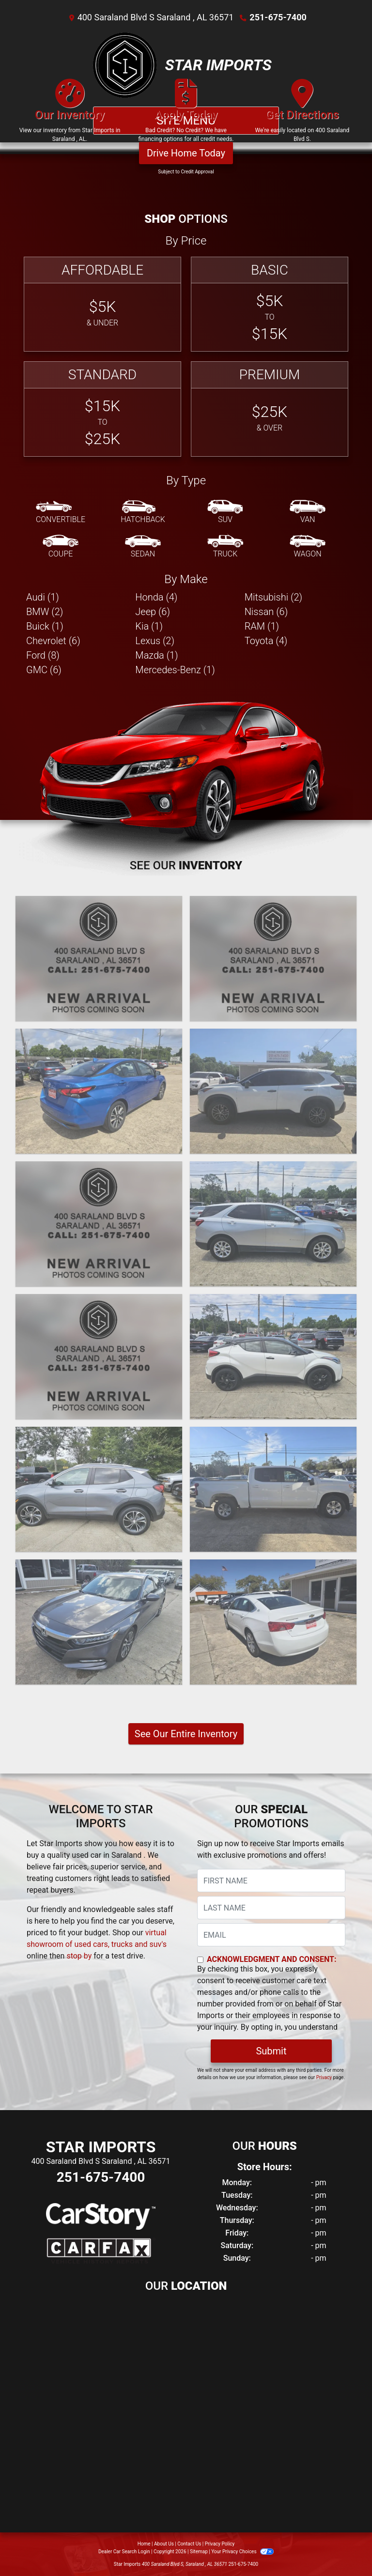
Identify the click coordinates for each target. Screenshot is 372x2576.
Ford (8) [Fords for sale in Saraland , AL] (43, 655)
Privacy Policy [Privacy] (220, 2543)
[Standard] (102, 409)
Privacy (324, 2077)
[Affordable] (102, 304)
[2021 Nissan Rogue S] (273, 1091)
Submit (271, 2051)
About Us (164, 2543)
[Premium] (269, 409)
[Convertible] (60, 512)
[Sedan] (143, 547)
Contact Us (189, 2543)
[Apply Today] (186, 115)
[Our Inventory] (70, 115)
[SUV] (225, 512)
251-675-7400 (277, 17)
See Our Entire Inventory (186, 1734)
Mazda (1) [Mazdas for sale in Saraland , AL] (156, 655)
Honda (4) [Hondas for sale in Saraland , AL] (156, 597)
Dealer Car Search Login (124, 2551)
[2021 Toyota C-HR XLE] (273, 1356)
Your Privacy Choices (242, 2551)
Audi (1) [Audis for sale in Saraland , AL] (42, 597)
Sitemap (199, 2551)
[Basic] (269, 304)
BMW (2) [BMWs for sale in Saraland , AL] (44, 611)
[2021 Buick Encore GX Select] (99, 1489)
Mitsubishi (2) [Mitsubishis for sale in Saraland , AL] (273, 597)
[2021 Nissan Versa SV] (99, 1091)
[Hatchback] (143, 512)
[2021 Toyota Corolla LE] (99, 1223)
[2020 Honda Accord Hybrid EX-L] (99, 1621)
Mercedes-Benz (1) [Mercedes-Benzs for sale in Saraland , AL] (175, 670)
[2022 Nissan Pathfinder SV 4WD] (273, 958)
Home (144, 2543)
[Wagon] (308, 547)
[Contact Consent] (200, 1960)
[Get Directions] (302, 115)
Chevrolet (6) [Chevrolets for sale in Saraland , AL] (53, 641)
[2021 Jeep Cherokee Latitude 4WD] (99, 1356)
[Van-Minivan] (308, 512)
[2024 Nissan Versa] (99, 958)
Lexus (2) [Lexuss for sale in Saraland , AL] (154, 641)
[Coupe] (60, 547)
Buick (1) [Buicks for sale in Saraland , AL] (44, 626)
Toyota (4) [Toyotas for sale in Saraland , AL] (266, 641)
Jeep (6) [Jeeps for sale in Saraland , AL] (152, 611)
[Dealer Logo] (125, 65)
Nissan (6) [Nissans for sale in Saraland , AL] (266, 611)
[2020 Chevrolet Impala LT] (273, 1621)
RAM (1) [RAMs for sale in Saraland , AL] (262, 626)
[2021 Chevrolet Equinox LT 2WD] (273, 1223)
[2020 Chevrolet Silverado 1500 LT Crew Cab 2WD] (273, 1489)
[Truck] (225, 547)
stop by (79, 1955)
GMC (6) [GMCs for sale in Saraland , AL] (44, 670)
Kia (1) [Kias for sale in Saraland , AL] (149, 626)
